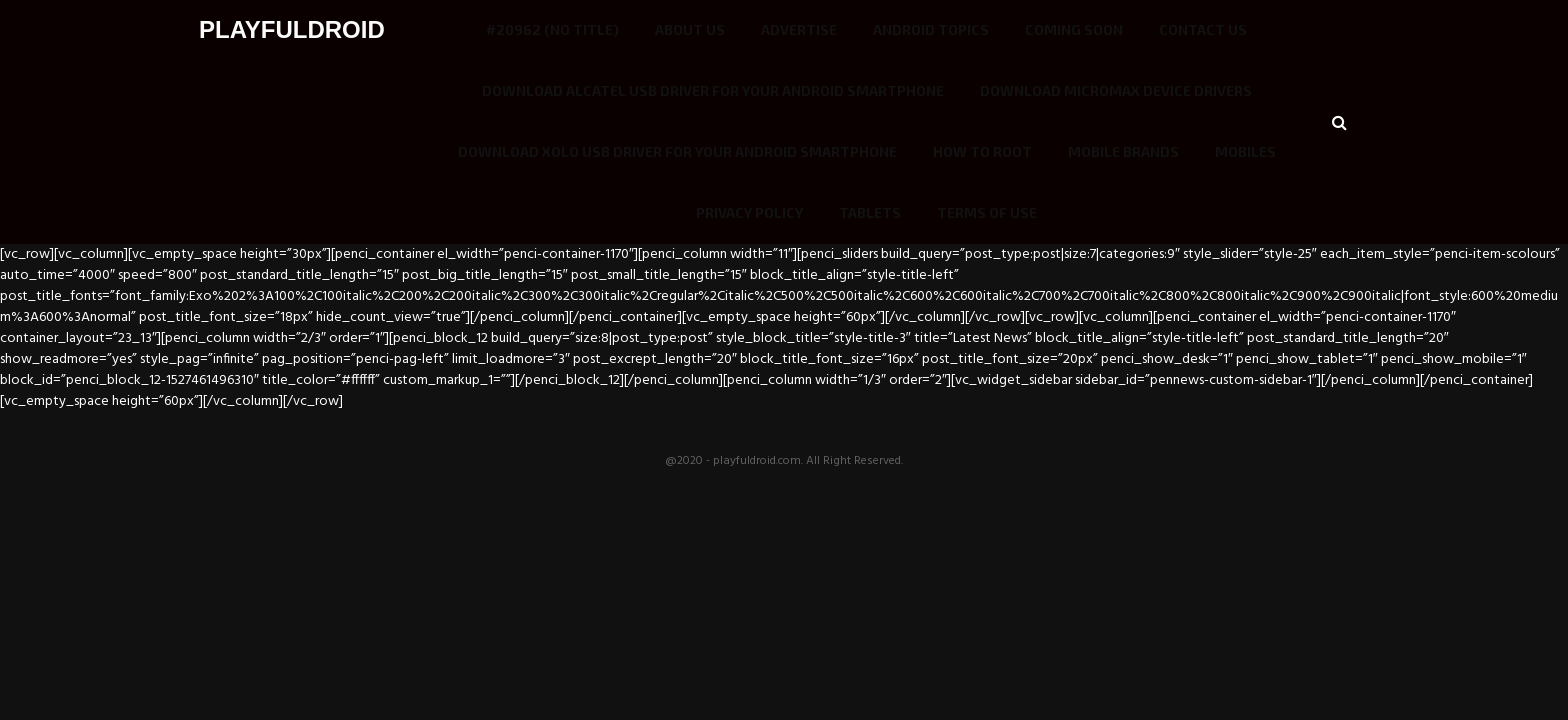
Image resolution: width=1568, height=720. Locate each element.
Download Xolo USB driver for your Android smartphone (677, 151)
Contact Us (1203, 29)
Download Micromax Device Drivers (1116, 90)
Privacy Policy (749, 212)
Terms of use (987, 212)
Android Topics (931, 29)
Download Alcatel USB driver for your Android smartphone (713, 90)
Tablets (870, 212)
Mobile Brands (1123, 151)
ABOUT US (690, 29)
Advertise (799, 29)
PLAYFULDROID (292, 29)
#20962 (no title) (552, 29)
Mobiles (1245, 151)
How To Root (982, 151)
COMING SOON (1074, 29)
